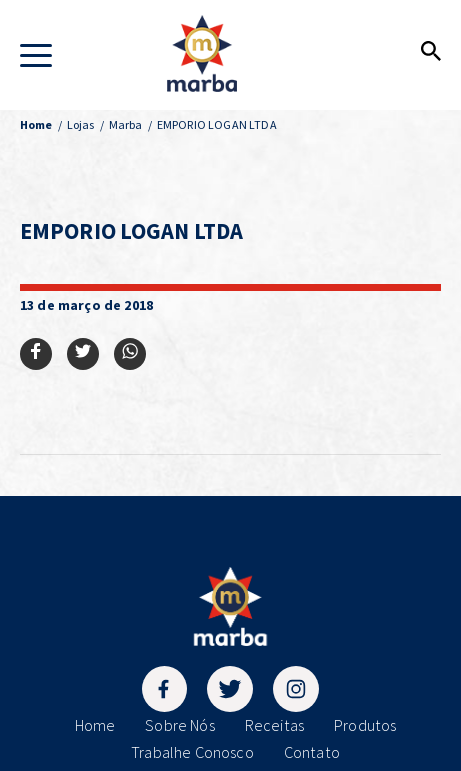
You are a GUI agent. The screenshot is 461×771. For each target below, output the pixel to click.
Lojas (81, 124)
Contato (312, 752)
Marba (126, 124)
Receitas (274, 725)
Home (95, 725)
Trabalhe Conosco (192, 752)
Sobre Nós (179, 725)
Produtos (365, 725)
